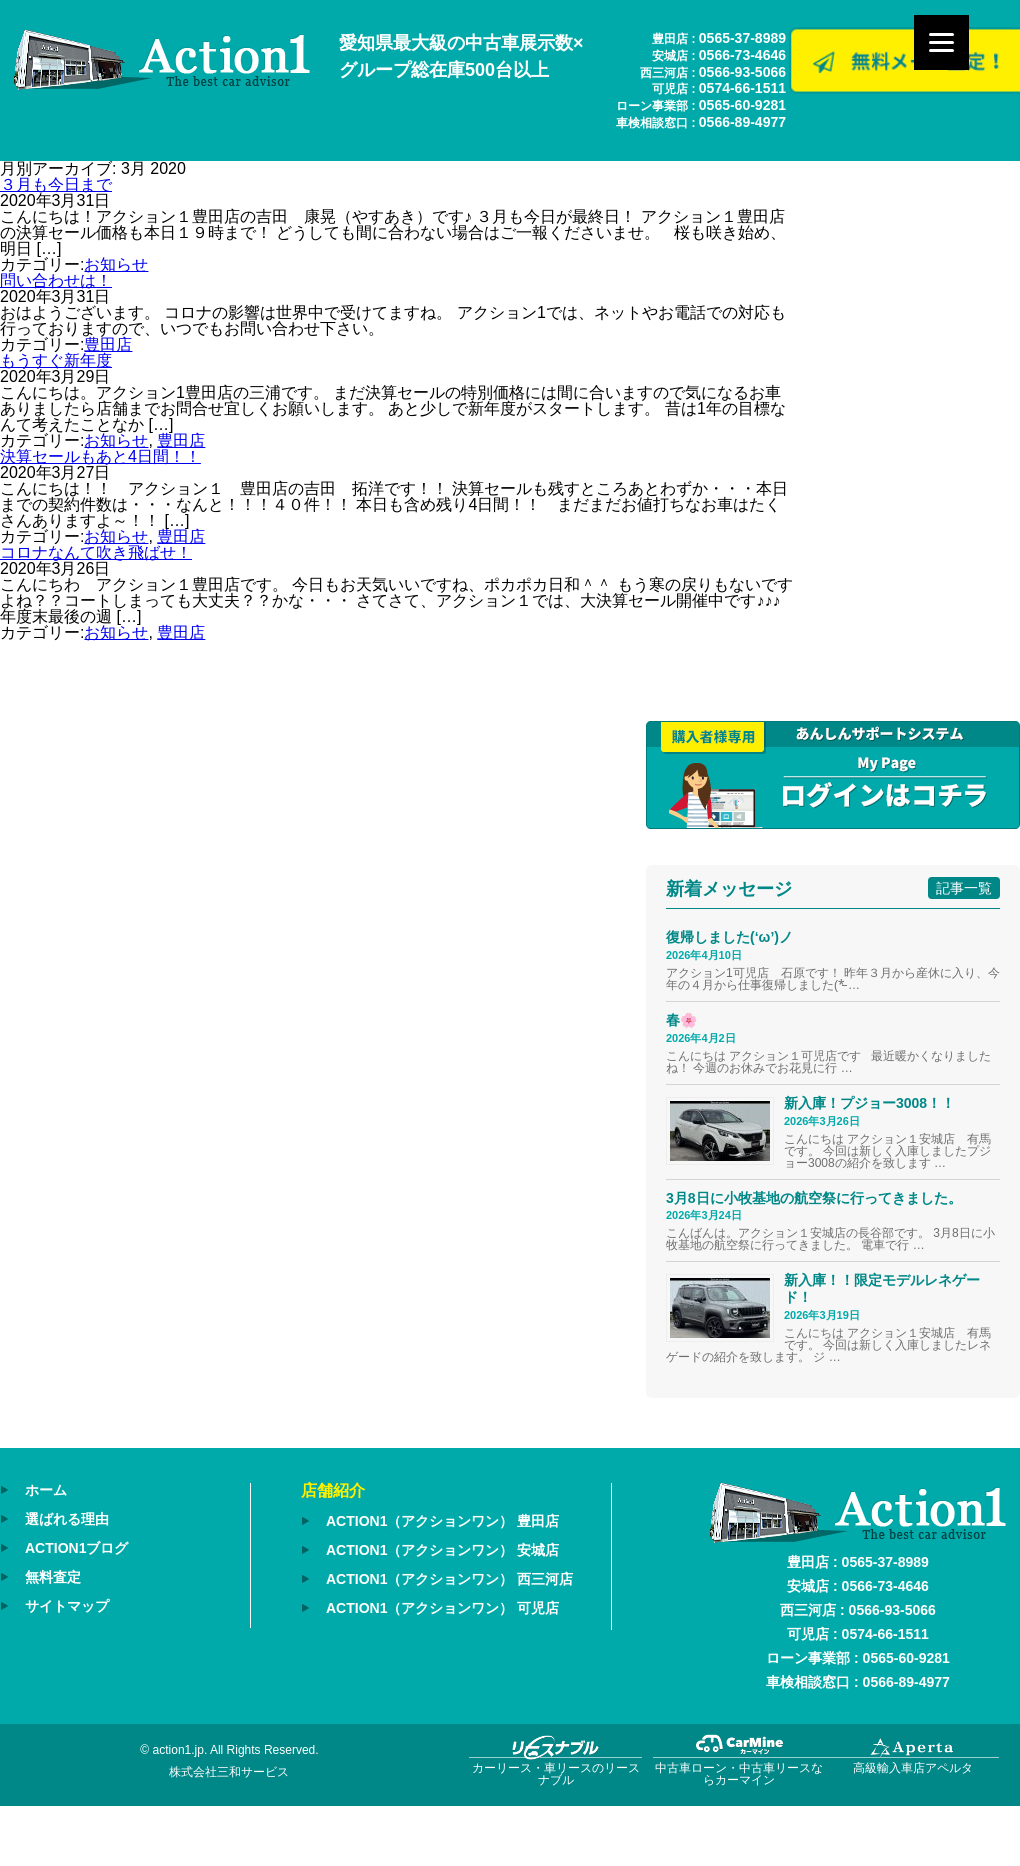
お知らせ (116, 264)
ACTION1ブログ (76, 1548)
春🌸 (681, 1020)
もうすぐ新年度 (56, 360)
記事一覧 (964, 888)
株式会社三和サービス (229, 1772)
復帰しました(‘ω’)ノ (729, 937)
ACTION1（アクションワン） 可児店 (442, 1608)
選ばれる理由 (67, 1519)
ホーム (46, 1490)
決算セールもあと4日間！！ (100, 456)
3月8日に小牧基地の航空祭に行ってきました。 (814, 1198)
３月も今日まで (56, 184)
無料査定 (53, 1577)
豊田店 (108, 344)
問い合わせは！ (56, 280)
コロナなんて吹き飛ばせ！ (96, 552)
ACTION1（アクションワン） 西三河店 (449, 1579)
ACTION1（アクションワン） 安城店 (442, 1550)
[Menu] (941, 42)
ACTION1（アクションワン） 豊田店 (442, 1521)
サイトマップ (67, 1606)
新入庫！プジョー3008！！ (869, 1103)
